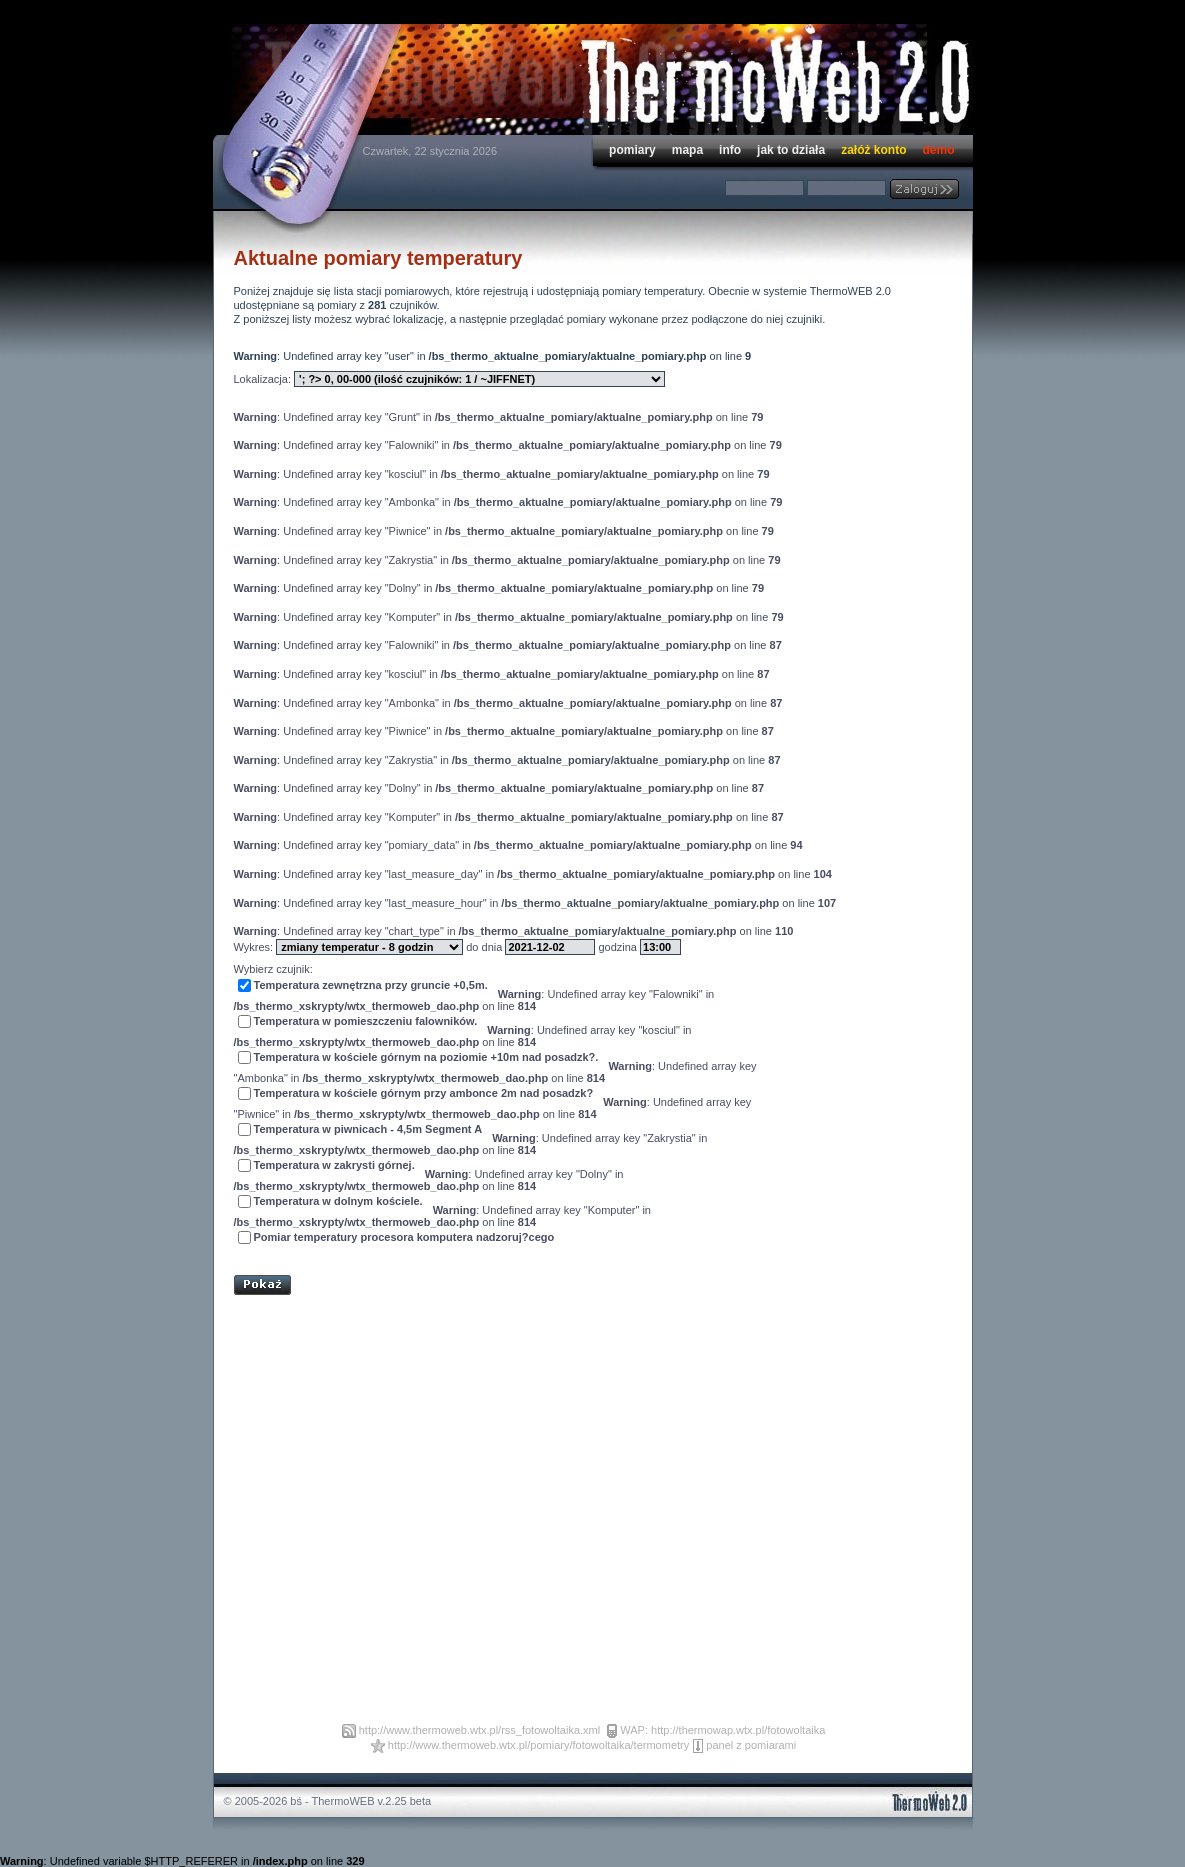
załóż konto (873, 150)
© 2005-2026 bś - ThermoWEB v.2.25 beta (328, 1801)
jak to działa (791, 150)
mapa (687, 150)
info (730, 150)
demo (938, 150)
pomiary (632, 150)
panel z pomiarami (751, 1745)
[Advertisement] (468, 1254)
